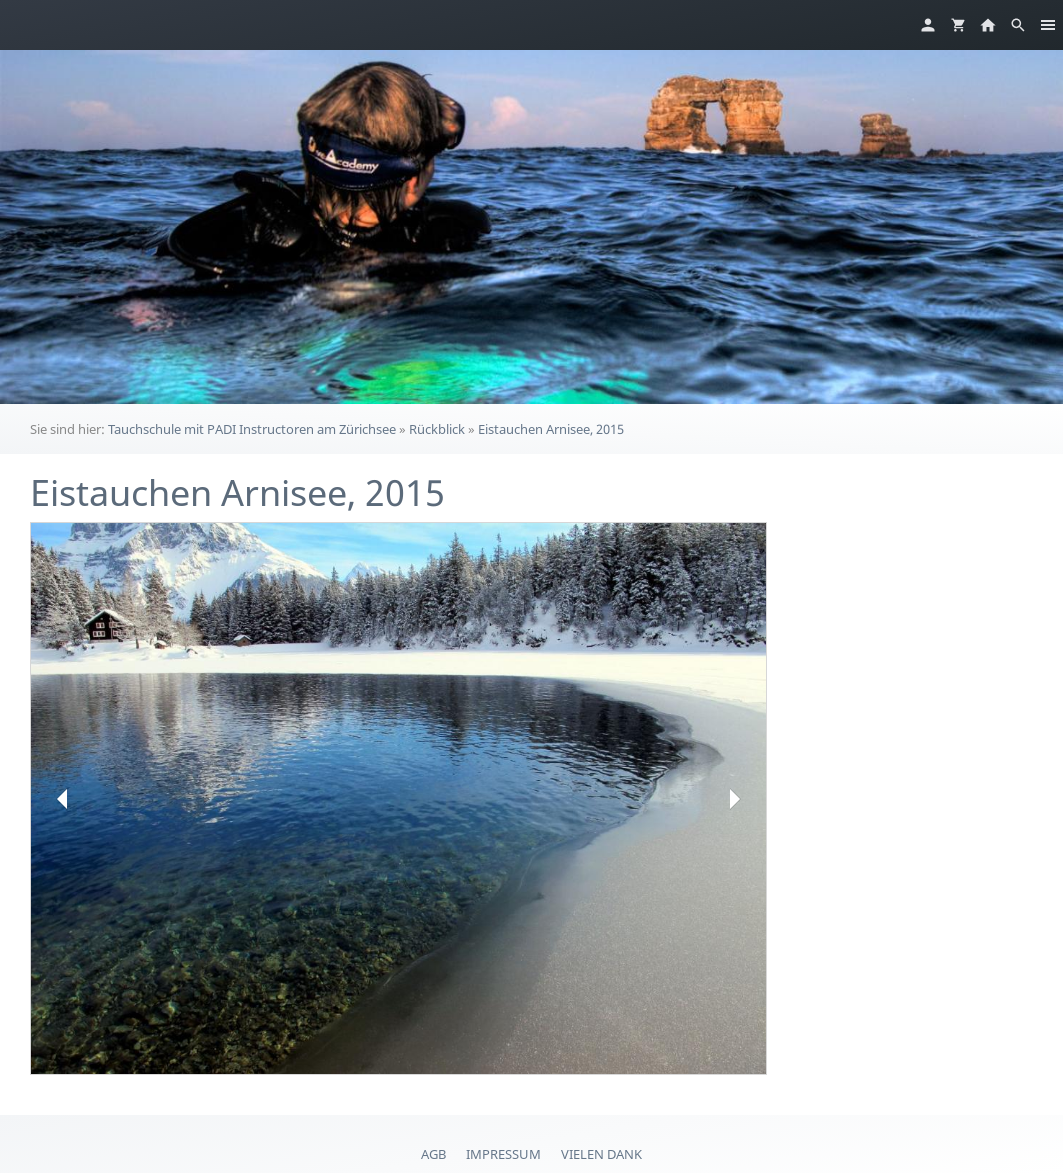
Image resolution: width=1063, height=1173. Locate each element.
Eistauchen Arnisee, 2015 (551, 429)
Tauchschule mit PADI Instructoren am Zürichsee (252, 429)
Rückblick (437, 429)
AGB (433, 1154)
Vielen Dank (601, 1154)
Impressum (503, 1154)
